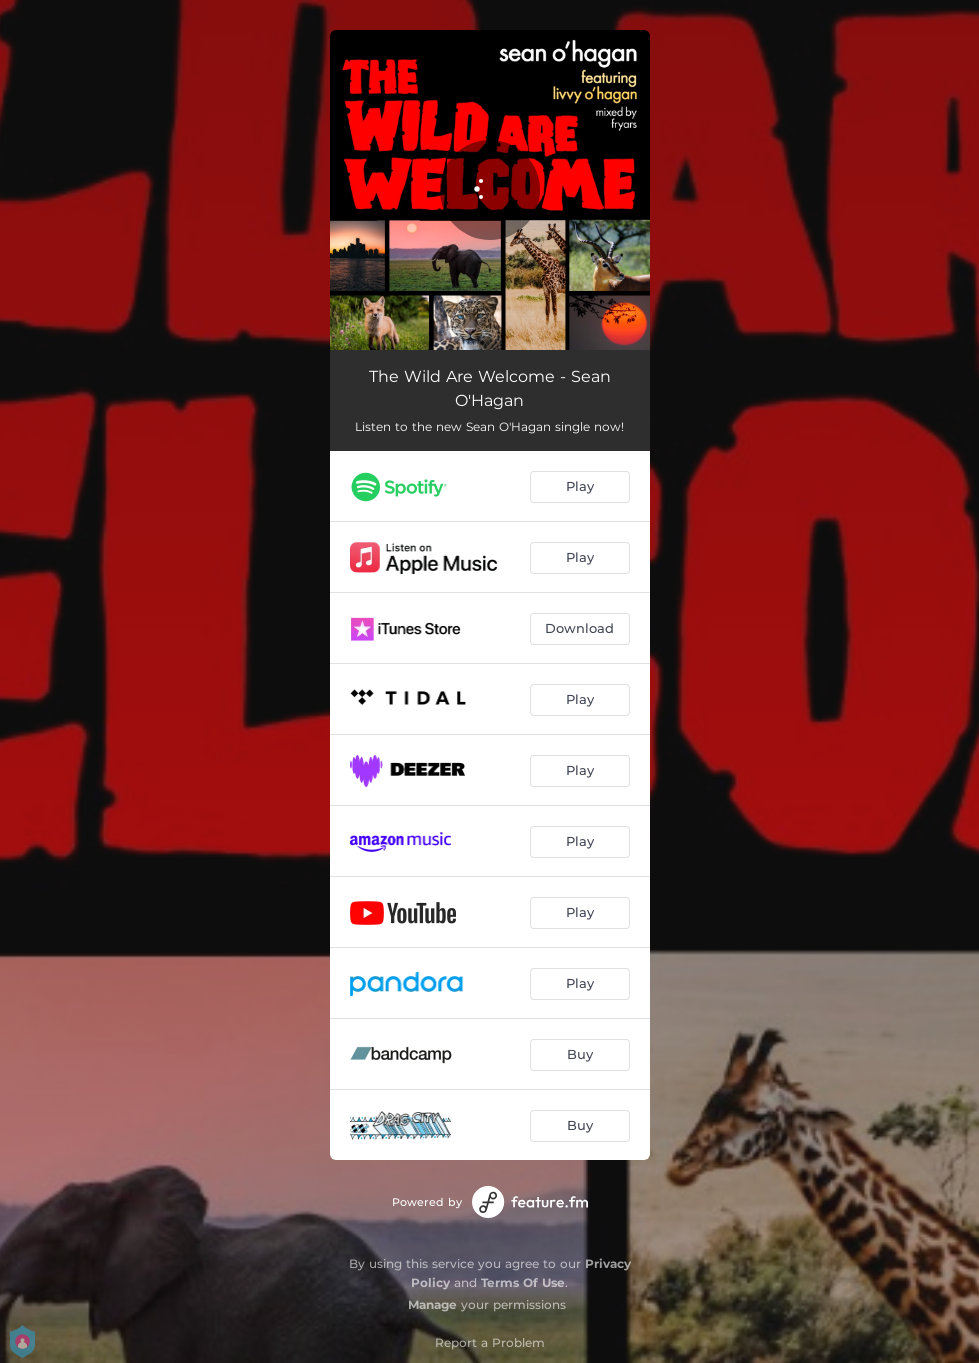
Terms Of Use (523, 1282)
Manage (432, 1304)
